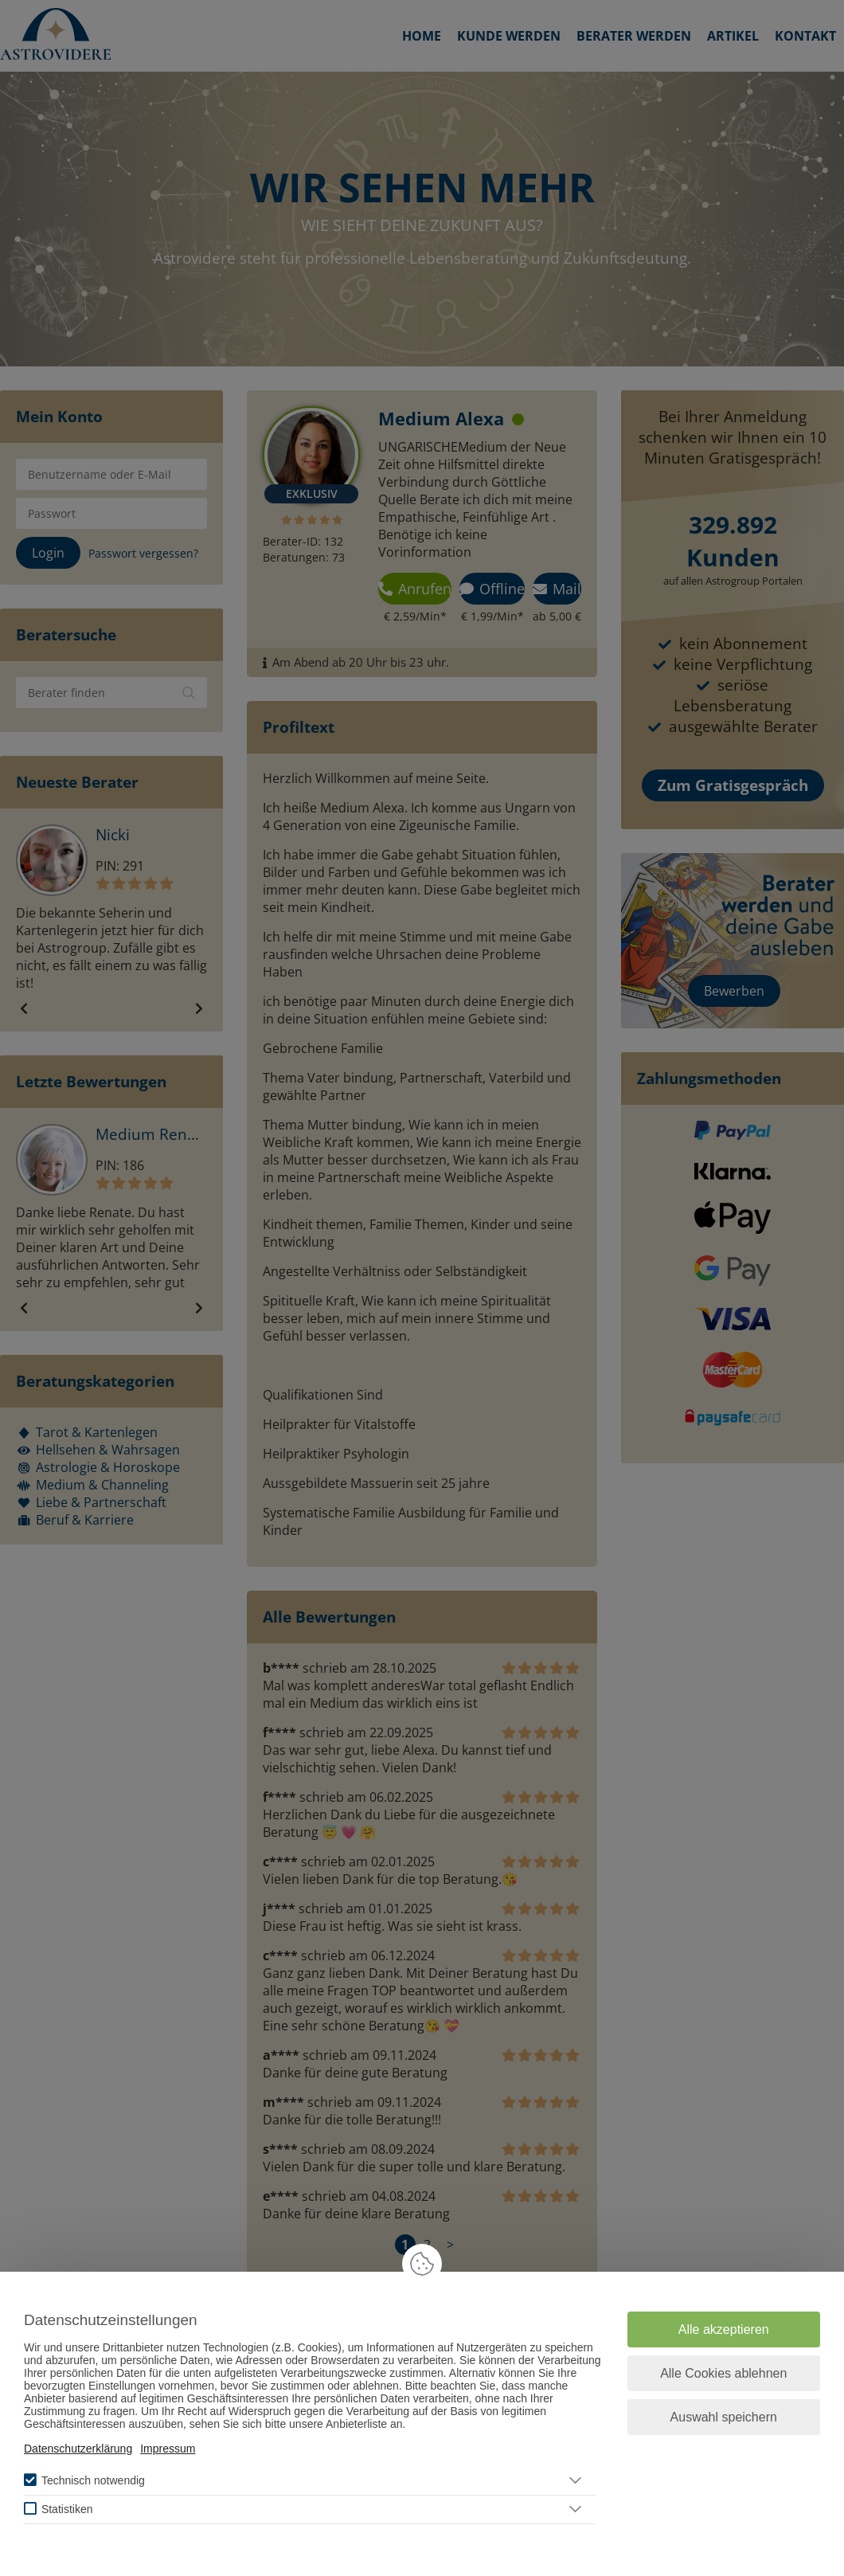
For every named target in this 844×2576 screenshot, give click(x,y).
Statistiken (67, 2509)
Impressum (167, 2448)
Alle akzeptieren (723, 2329)
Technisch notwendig (93, 2480)
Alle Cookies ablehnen (723, 2373)
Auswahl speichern (723, 2417)
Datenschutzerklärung (78, 2448)
